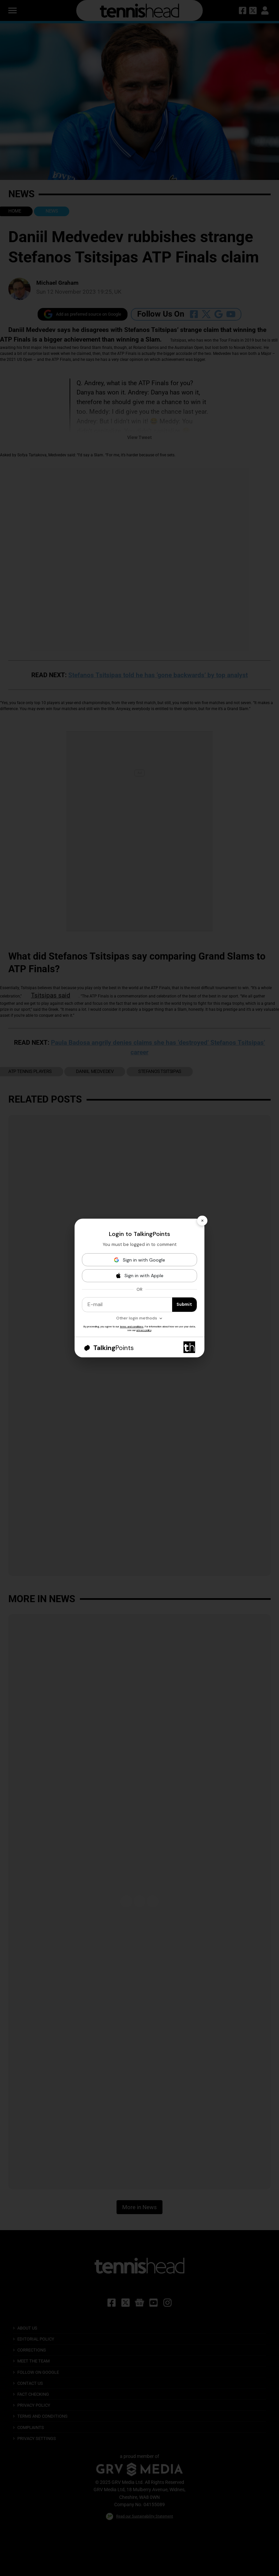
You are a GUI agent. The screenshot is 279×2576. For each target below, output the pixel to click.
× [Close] (202, 1220)
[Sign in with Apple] (139, 1275)
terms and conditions (131, 1326)
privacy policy (144, 1330)
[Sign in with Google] (139, 1259)
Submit (184, 1304)
